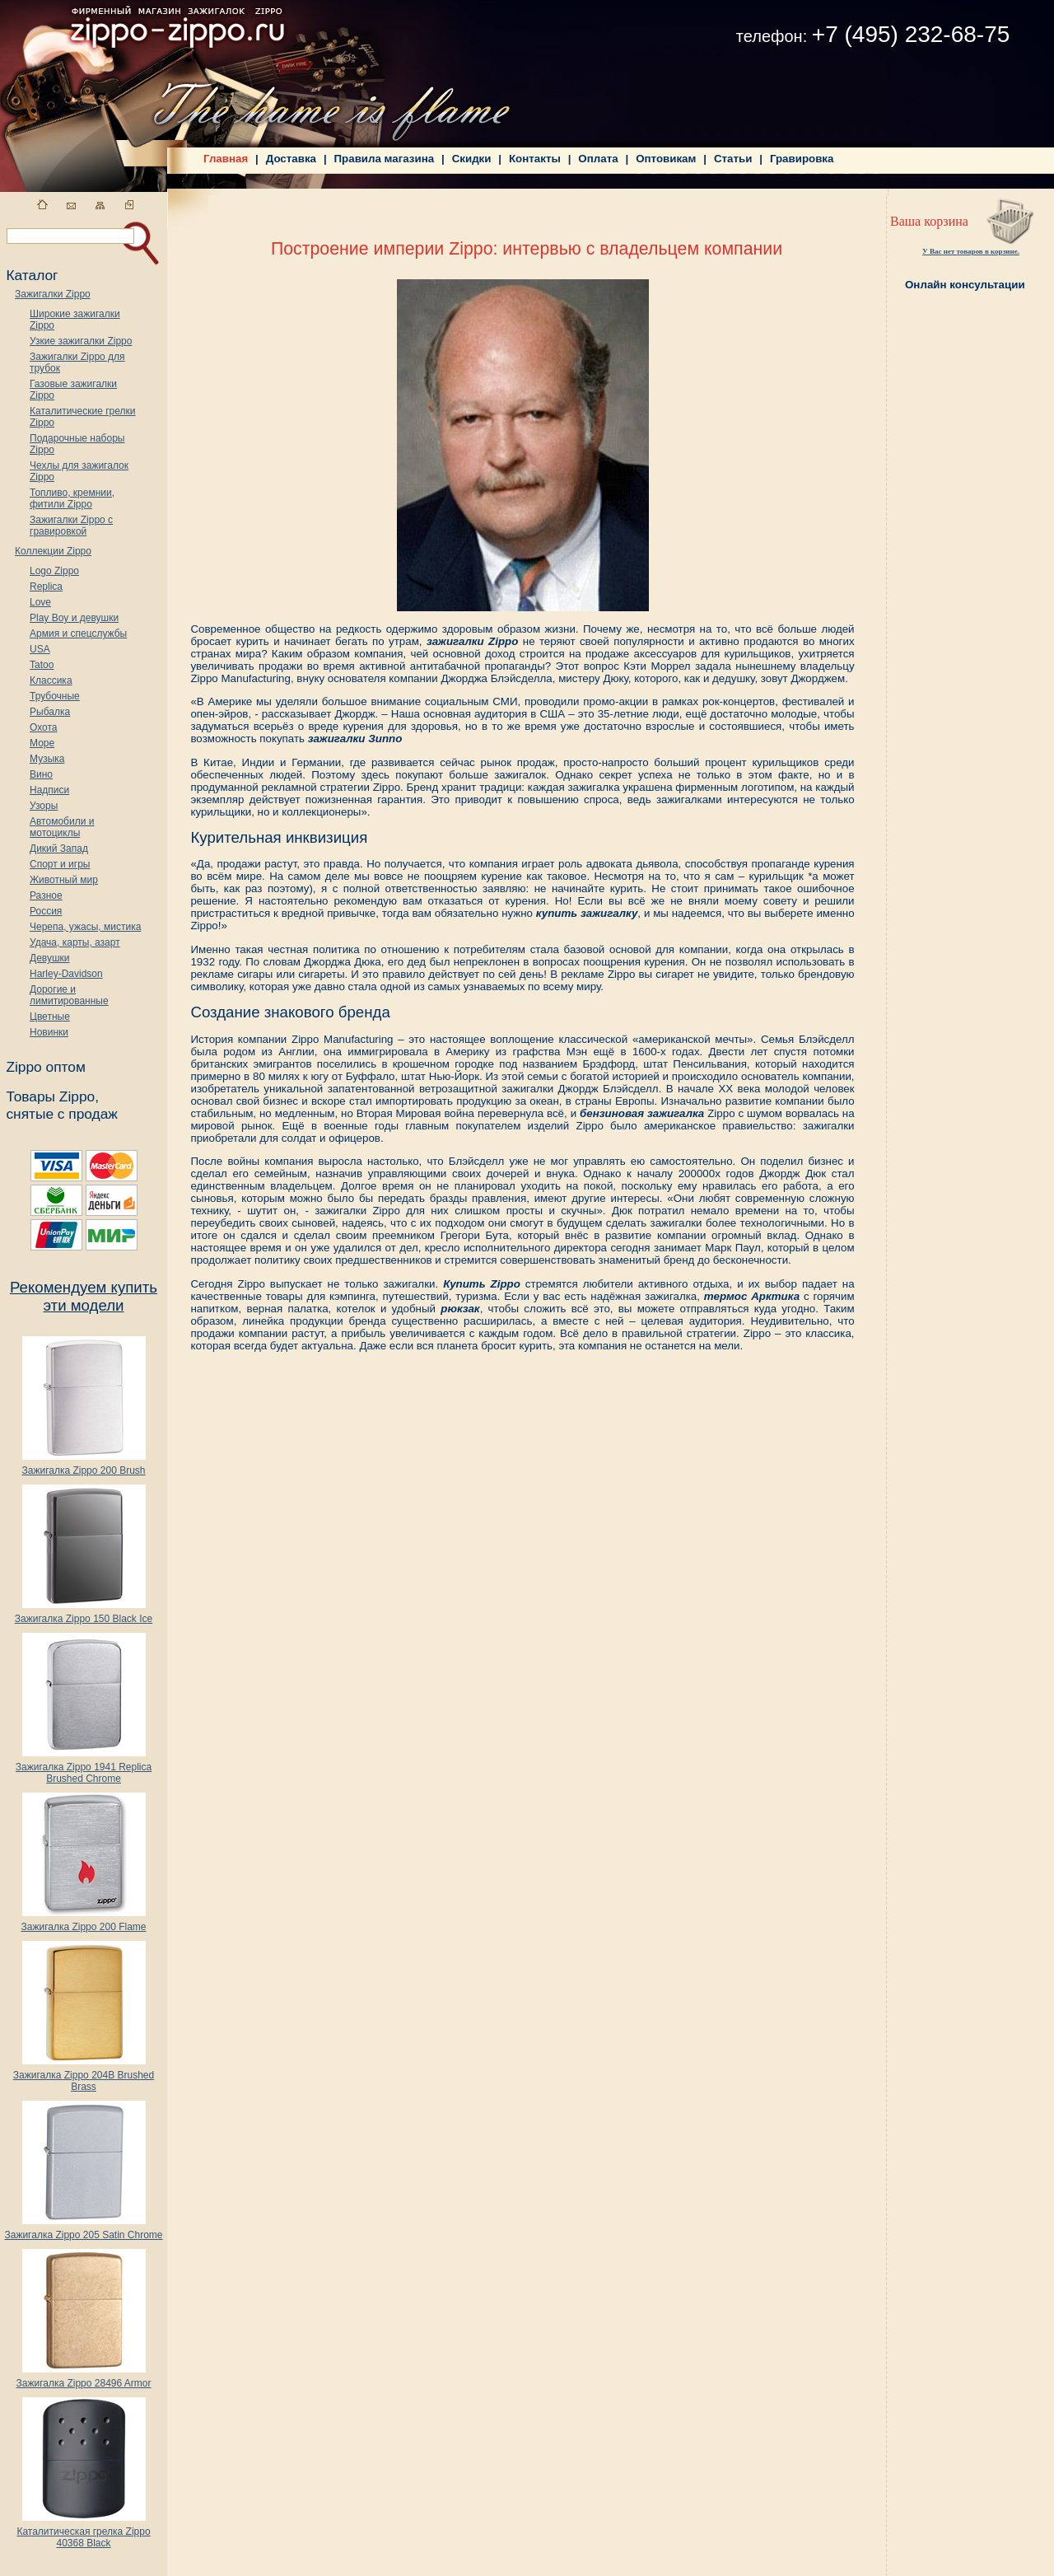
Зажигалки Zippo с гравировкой (71, 525)
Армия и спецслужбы (78, 633)
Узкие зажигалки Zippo (81, 341)
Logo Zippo (54, 571)
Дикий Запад (59, 848)
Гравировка (802, 158)
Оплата (598, 158)
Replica (46, 586)
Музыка (47, 758)
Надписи (49, 790)
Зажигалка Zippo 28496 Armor (83, 2378)
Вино (41, 774)
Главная (225, 158)
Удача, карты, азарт (75, 942)
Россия (46, 911)
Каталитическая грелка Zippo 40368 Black (83, 2533)
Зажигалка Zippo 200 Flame (83, 1922)
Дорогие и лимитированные (69, 995)
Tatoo (42, 665)
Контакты (535, 158)
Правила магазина (384, 158)
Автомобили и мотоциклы (62, 827)
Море (42, 743)
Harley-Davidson (66, 973)
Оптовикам (666, 158)
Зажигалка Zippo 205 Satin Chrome (83, 2230)
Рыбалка (50, 712)
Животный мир (64, 880)
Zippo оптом (45, 1067)
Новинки (49, 1032)
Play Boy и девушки (74, 618)
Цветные (50, 1016)
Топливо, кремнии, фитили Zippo (72, 498)
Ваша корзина (929, 221)
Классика (51, 680)
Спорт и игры (60, 864)
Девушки (50, 958)
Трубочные (55, 696)
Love (40, 602)
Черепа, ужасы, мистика (85, 927)
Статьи (733, 158)
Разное (46, 895)
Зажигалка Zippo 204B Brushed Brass (83, 2076)
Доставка (291, 158)
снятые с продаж (62, 1114)
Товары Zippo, (52, 1096)
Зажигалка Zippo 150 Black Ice (83, 1614)
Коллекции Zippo (53, 551)
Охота (44, 727)
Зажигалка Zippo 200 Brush (83, 1466)
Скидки (472, 158)
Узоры (44, 805)
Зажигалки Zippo (53, 294)
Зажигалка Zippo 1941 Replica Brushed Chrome (84, 1768)
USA (40, 649)
